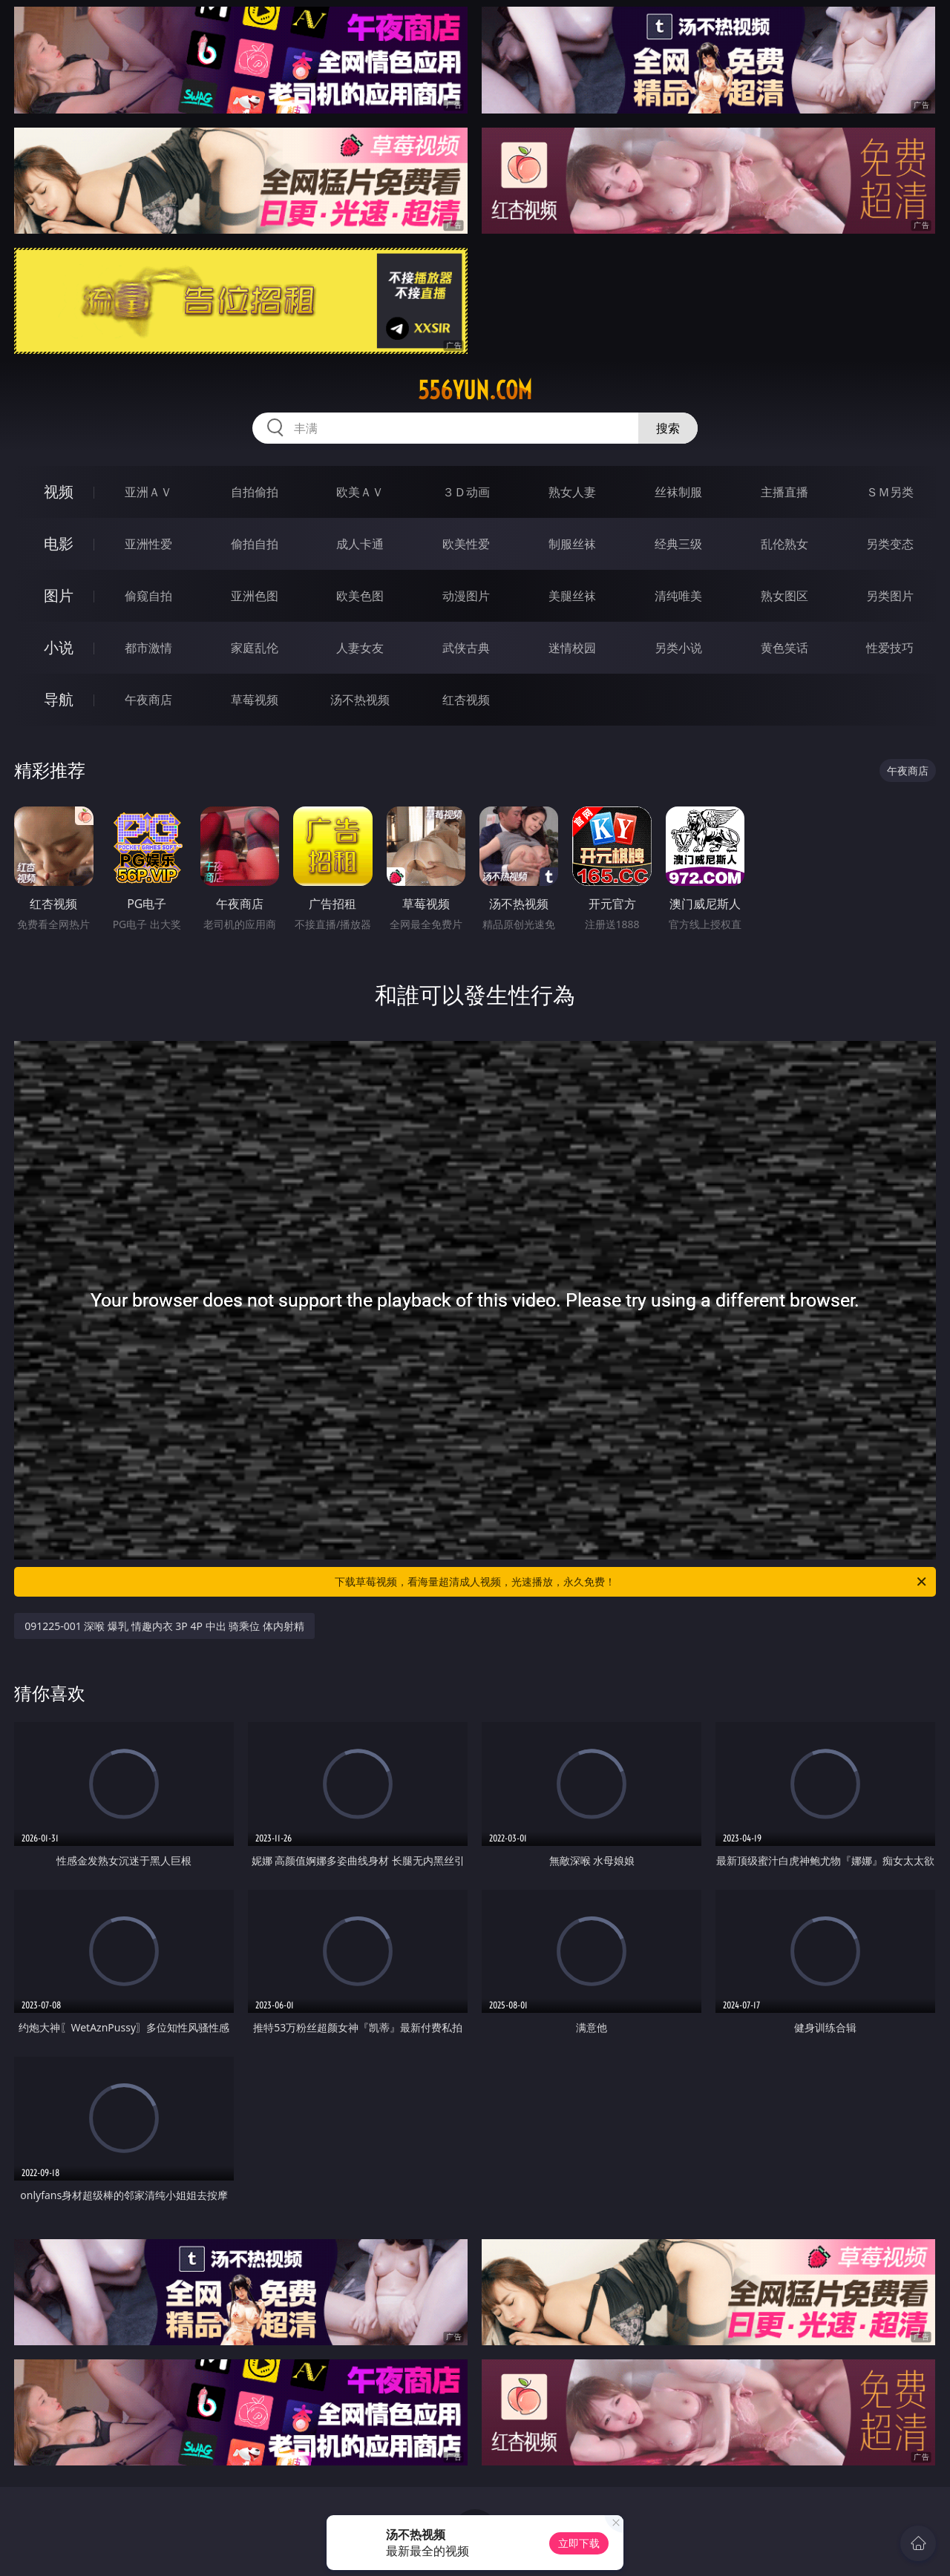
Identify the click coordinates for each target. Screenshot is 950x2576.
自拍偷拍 (254, 492)
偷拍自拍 (254, 544)
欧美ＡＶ (360, 492)
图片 (58, 595)
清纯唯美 (678, 596)
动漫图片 (466, 596)
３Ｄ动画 (466, 492)
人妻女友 (360, 648)
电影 (58, 543)
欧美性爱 (466, 544)
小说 (58, 647)
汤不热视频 (360, 699)
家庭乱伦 (254, 648)
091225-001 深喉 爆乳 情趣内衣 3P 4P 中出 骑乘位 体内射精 (164, 1626)
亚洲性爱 (148, 544)
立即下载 (579, 2543)
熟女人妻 (572, 492)
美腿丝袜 (572, 596)
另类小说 (678, 648)
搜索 (668, 428)
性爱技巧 (890, 648)
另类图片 (890, 596)
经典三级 (678, 544)
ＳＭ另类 (890, 492)
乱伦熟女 (784, 544)
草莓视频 (254, 699)
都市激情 (148, 648)
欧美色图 (360, 596)
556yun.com (475, 390)
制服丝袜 (572, 544)
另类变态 (890, 544)
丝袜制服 (678, 492)
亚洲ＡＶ (148, 492)
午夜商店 (148, 699)
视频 (58, 492)
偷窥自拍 (148, 596)
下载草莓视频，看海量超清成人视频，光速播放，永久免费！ (631, 1582)
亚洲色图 (254, 596)
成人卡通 (360, 544)
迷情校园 (572, 648)
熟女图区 (784, 596)
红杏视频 (466, 699)
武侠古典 (466, 648)
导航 (58, 699)
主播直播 (784, 492)
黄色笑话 (784, 648)
